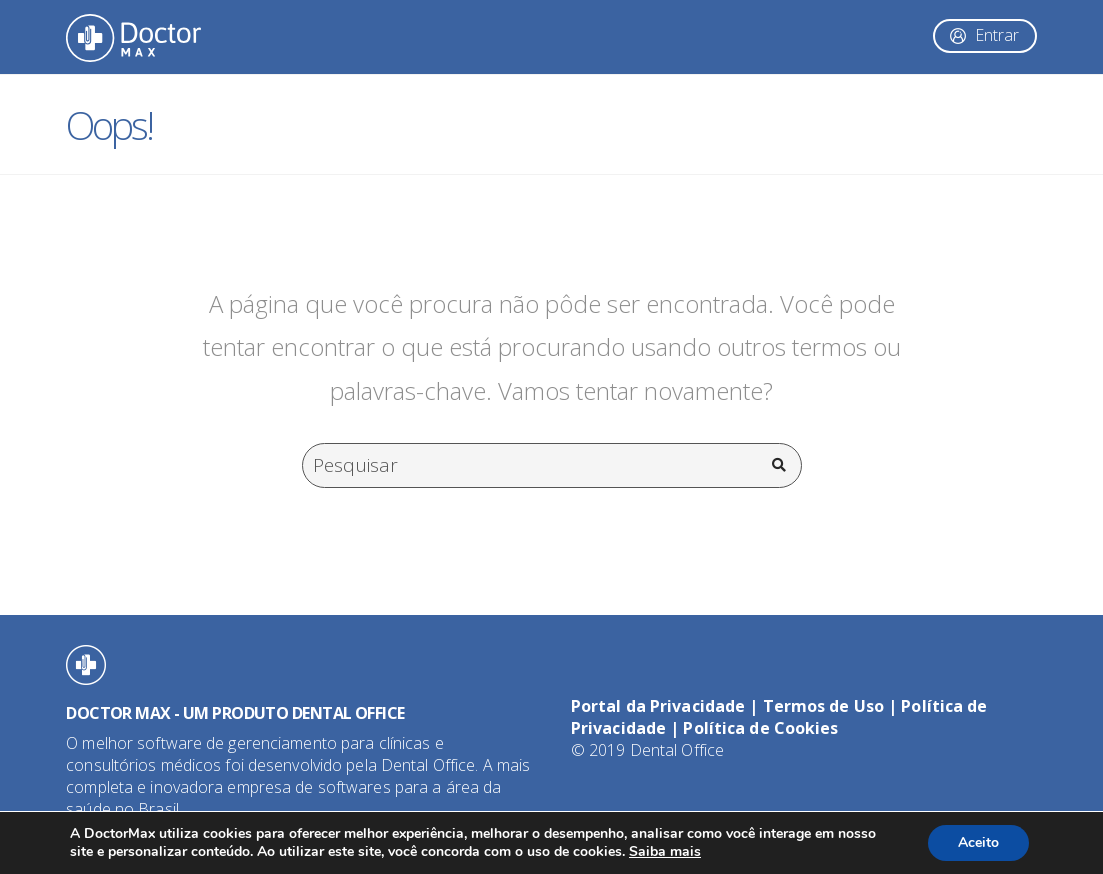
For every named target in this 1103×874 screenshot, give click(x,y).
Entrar (997, 35)
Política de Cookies (760, 728)
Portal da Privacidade (658, 706)
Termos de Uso (823, 706)
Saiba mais (665, 851)
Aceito (978, 842)
